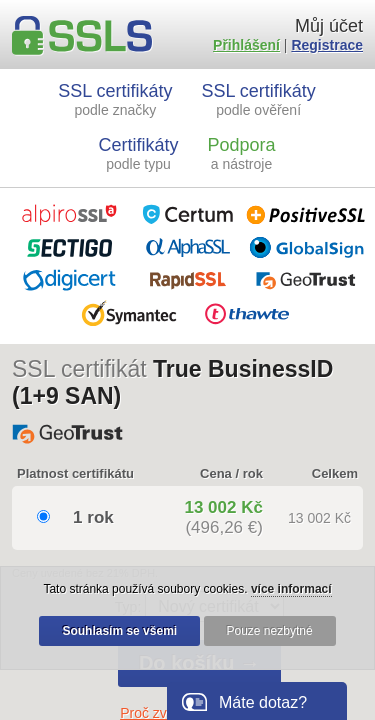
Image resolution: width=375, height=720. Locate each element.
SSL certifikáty (115, 99)
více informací (291, 589)
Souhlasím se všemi (119, 631)
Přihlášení (246, 45)
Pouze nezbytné (270, 631)
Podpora (241, 153)
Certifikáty (139, 153)
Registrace (327, 45)
